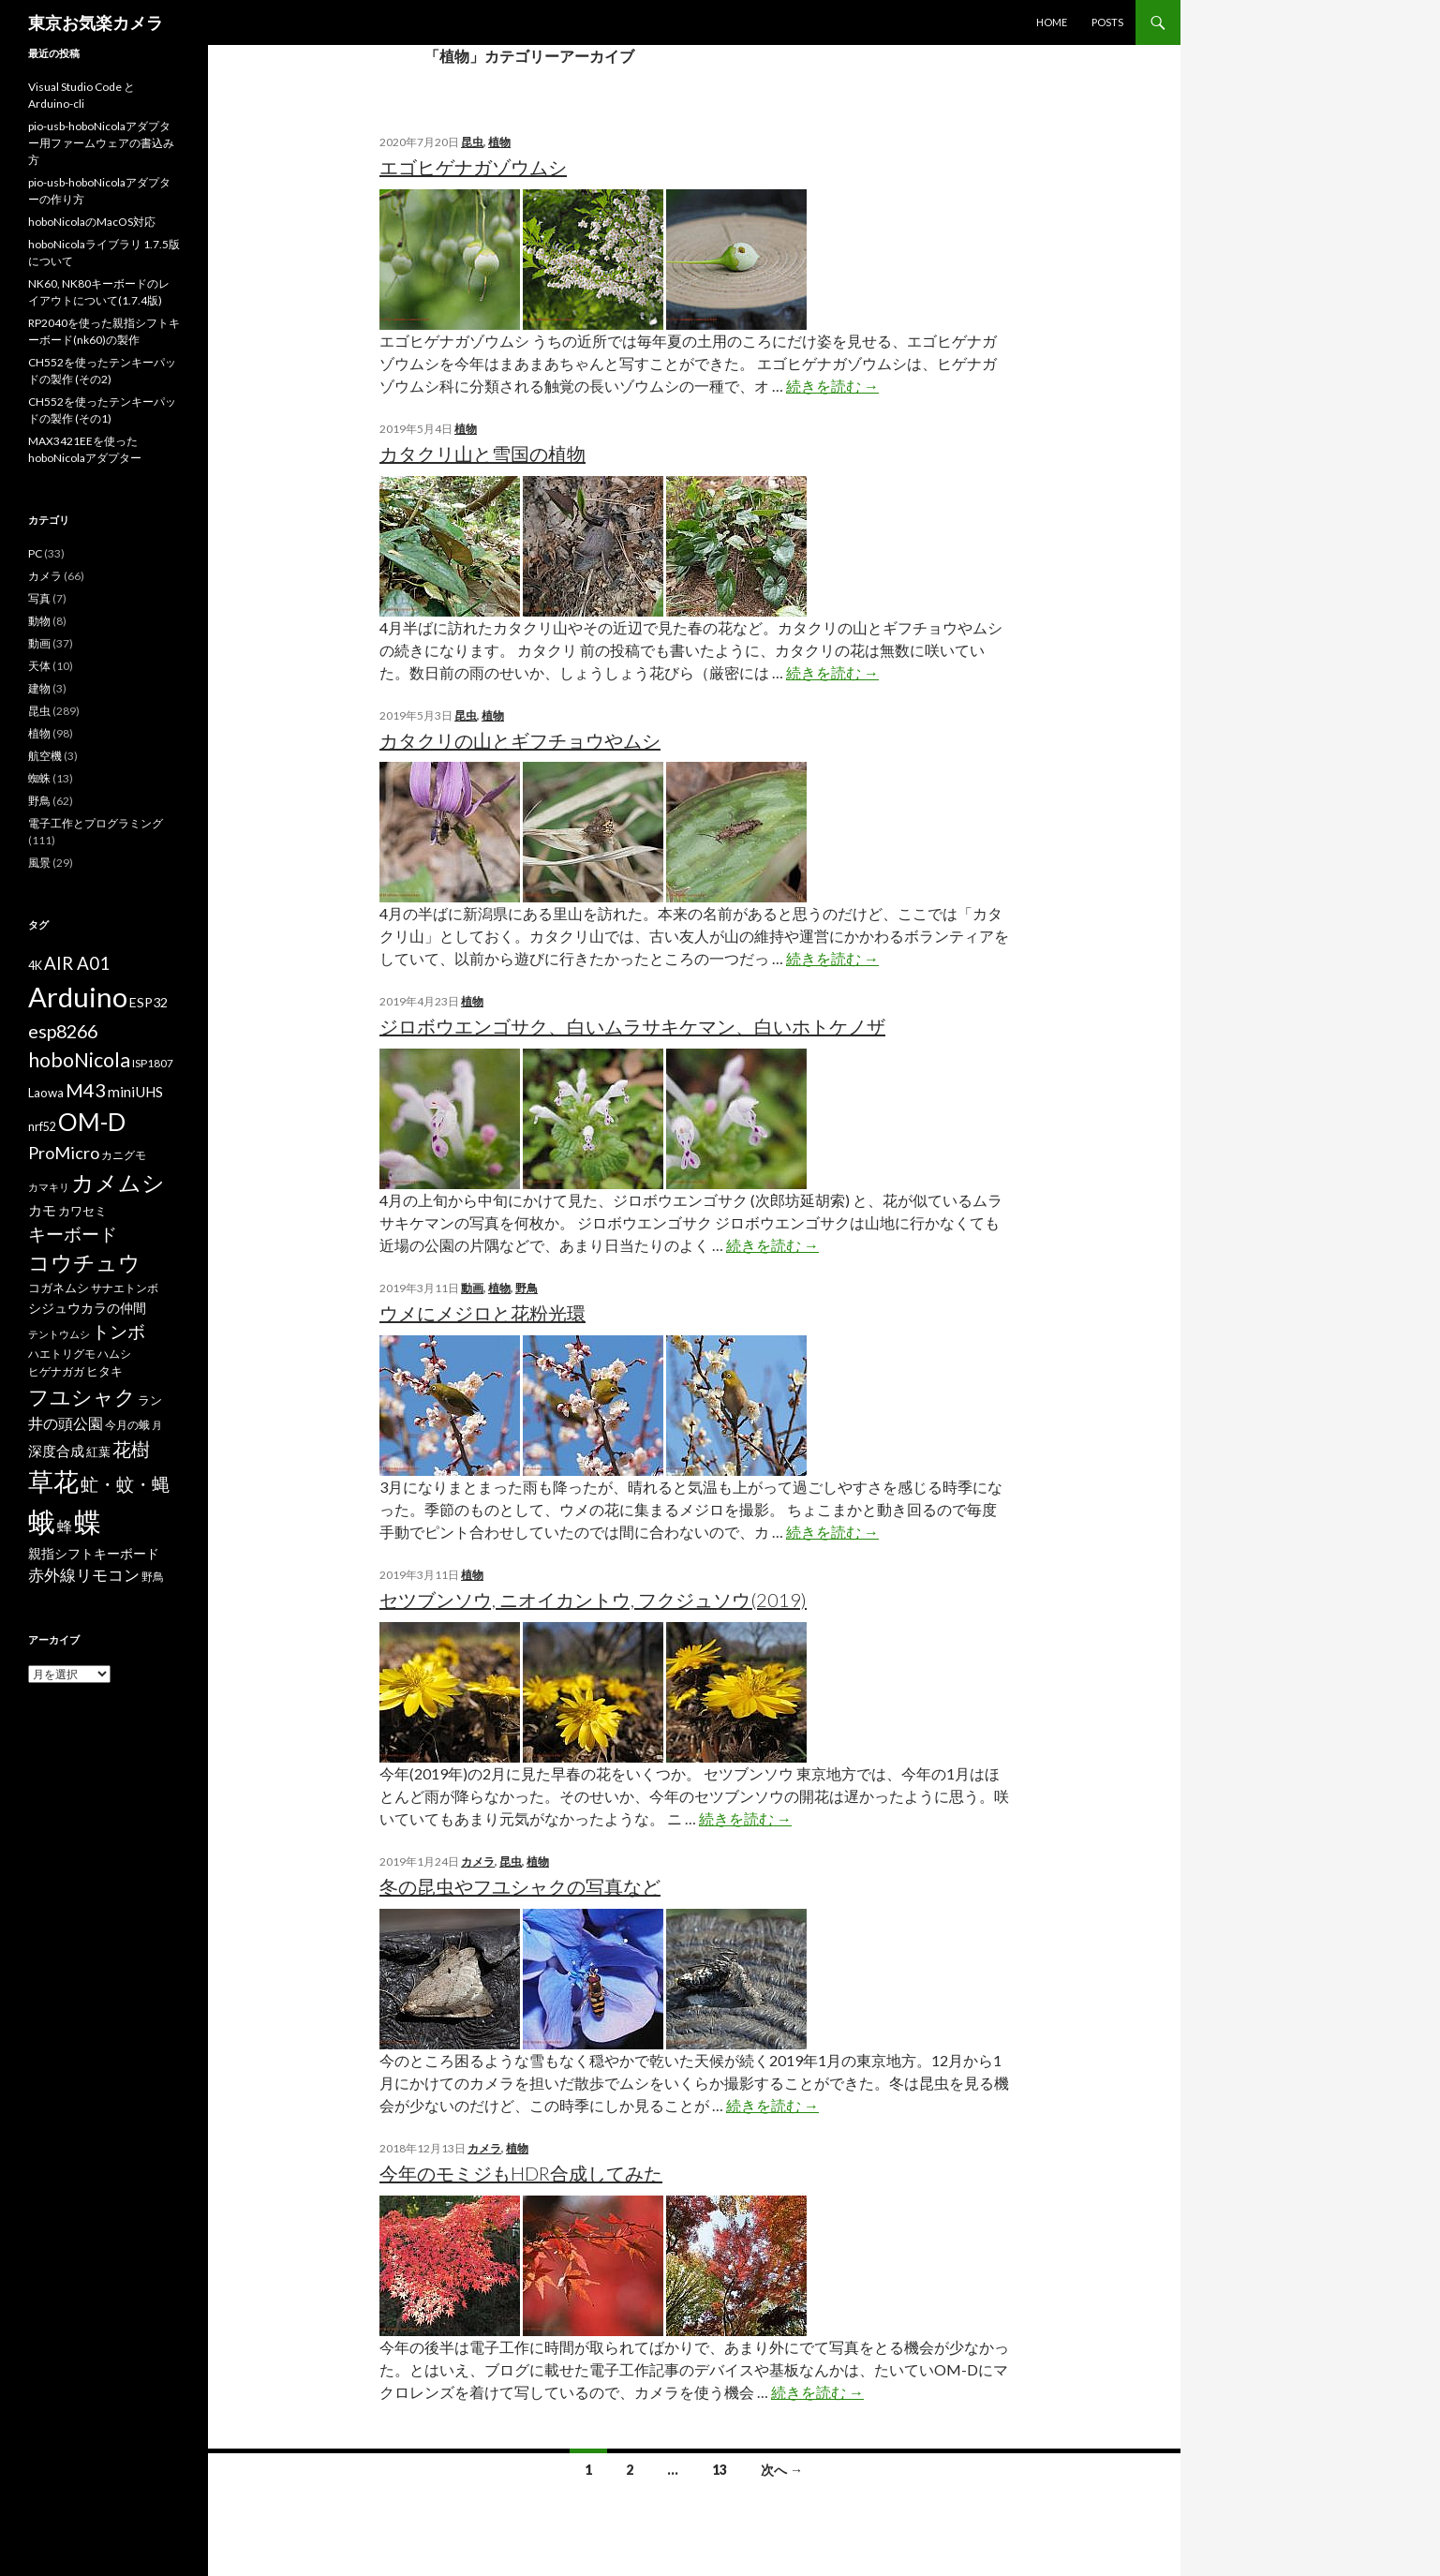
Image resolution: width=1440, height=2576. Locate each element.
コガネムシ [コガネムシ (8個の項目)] (58, 1287)
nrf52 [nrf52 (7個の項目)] (42, 1127)
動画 (472, 1288)
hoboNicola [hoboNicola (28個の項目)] (79, 1060)
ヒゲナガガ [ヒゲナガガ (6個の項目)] (56, 1371)
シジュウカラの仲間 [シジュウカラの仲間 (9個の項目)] (87, 1308)
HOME (1051, 22)
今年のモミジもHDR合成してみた (520, 2173)
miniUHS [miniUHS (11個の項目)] (135, 1091)
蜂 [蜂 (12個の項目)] (64, 1526)
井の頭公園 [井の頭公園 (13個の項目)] (65, 1423)
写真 (39, 598)
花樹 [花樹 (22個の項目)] (131, 1448)
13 (719, 2470)
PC (35, 553)
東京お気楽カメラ (95, 22)
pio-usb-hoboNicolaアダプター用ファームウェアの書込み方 (101, 143)
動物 (39, 621)
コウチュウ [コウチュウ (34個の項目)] (84, 1262)
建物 (39, 688)
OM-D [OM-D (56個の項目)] (92, 1122)
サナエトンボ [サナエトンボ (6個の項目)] (124, 1288)
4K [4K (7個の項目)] (35, 966)
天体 (39, 666)
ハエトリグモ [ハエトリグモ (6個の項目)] (62, 1354)
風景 (39, 863)
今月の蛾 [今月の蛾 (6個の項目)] (127, 1425)
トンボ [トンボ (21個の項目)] (118, 1331)
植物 (499, 142)
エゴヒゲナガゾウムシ (473, 167)
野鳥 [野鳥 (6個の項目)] (152, 1577)
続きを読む (832, 386)
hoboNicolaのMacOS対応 (92, 222)
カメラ (478, 1861)
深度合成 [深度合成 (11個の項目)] (56, 1450)
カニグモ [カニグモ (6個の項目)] (123, 1155)
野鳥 (526, 1288)
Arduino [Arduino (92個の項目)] (77, 996)
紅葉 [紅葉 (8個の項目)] (98, 1451)
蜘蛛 (39, 778)
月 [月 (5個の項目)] (157, 1425)
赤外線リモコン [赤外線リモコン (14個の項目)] (84, 1575)
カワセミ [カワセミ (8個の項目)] (82, 1210)
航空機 (45, 756)
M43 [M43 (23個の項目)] (86, 1090)
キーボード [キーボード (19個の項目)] (72, 1233)
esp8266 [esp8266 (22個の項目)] (62, 1031)
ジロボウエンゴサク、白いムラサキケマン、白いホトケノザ (632, 1026)
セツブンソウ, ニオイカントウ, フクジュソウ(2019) (593, 1599)
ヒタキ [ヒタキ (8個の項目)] (104, 1370)
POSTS (1107, 22)
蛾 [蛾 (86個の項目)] (41, 1522)
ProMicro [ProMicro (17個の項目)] (63, 1152)
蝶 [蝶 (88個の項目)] (87, 1521)
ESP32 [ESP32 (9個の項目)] (148, 1002)
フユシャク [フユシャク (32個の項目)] (82, 1396)
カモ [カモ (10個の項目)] (42, 1209)
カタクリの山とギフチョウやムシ (520, 740)
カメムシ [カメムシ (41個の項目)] (118, 1182)
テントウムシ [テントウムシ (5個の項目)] (59, 1334)
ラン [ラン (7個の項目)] (150, 1400)
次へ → (782, 2470)
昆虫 (472, 142)
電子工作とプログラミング (95, 823)
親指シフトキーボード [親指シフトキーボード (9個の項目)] (93, 1553)
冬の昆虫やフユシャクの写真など (520, 1886)
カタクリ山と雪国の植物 (482, 453)
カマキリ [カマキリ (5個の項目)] (48, 1187)
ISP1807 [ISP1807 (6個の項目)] (152, 1063)
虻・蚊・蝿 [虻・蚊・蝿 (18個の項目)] (125, 1484)
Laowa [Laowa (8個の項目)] (46, 1092)
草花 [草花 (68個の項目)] (53, 1481)
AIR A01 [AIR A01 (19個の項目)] (77, 963)
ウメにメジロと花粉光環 (482, 1313)
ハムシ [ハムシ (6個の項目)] (114, 1354)
